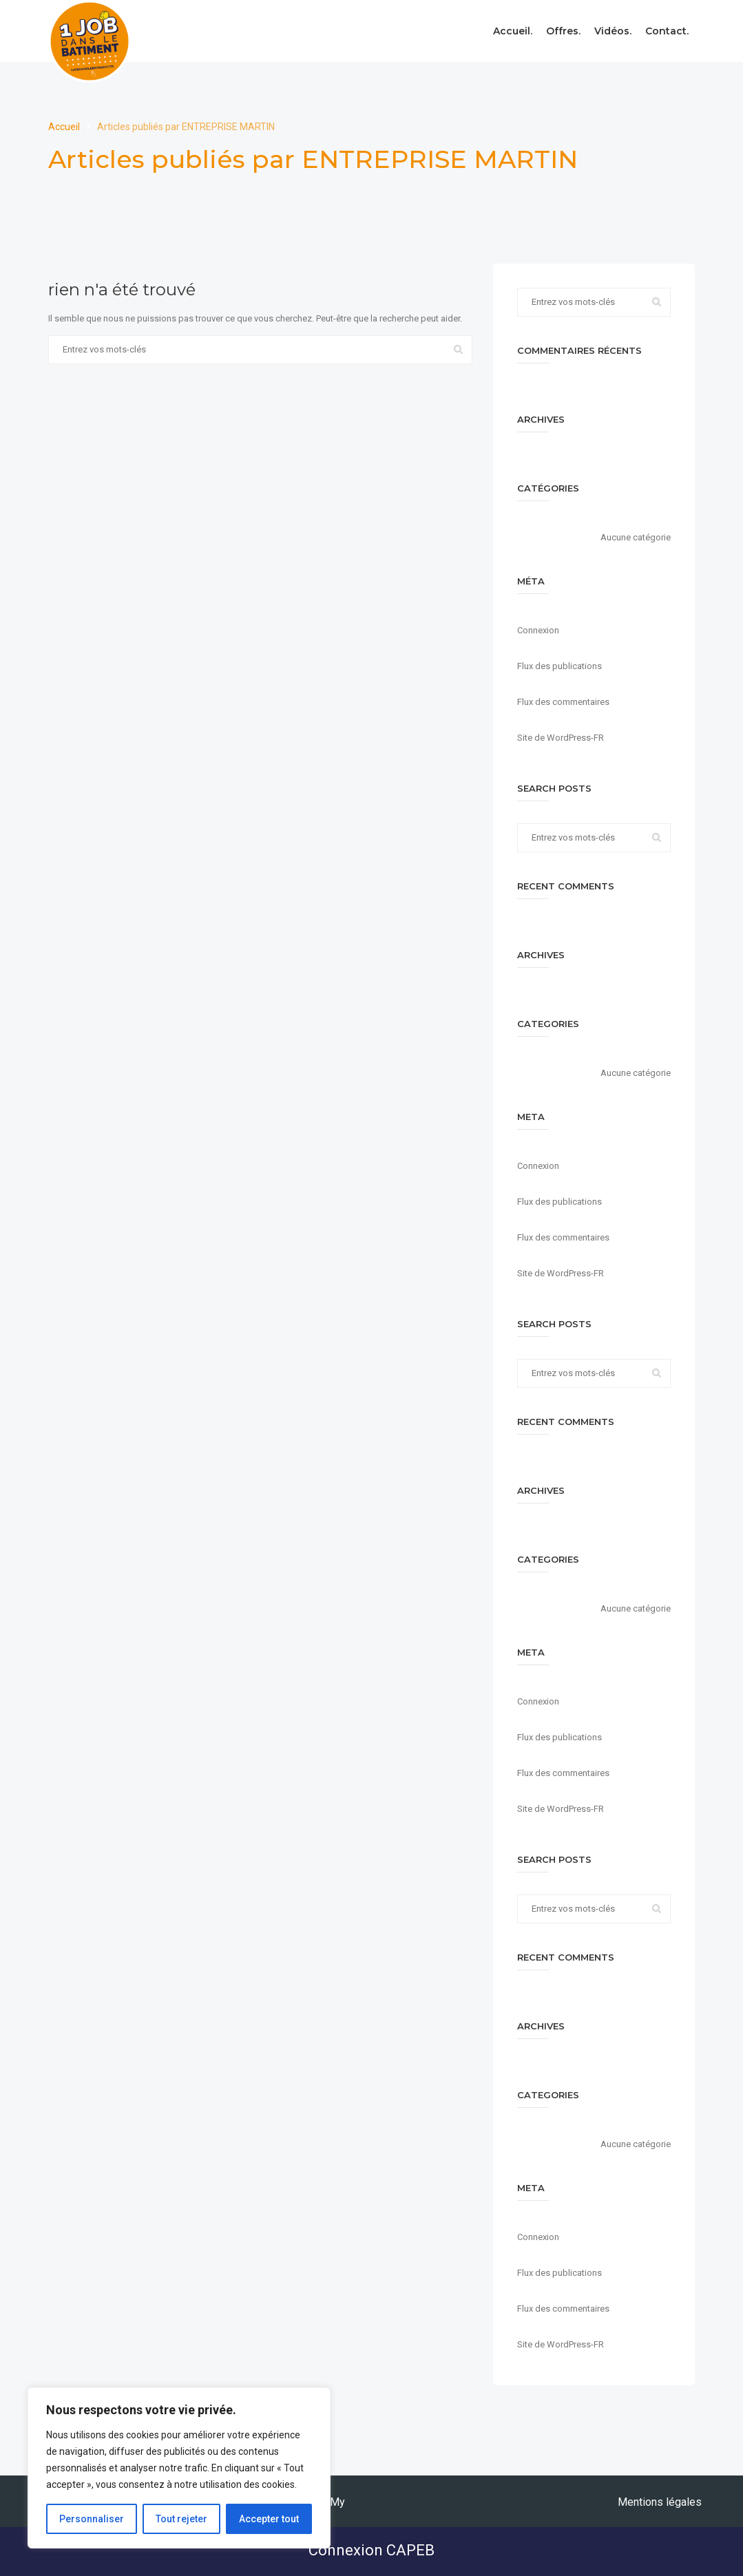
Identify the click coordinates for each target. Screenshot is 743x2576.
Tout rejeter (181, 2518)
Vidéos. (612, 31)
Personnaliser (91, 2518)
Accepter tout (269, 2518)
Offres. (563, 31)
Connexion (538, 630)
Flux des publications (559, 666)
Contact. (667, 31)
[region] (179, 2467)
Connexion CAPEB (371, 2550)
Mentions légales (660, 2502)
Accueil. (512, 31)
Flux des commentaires (563, 702)
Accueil (65, 126)
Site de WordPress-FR (560, 737)
